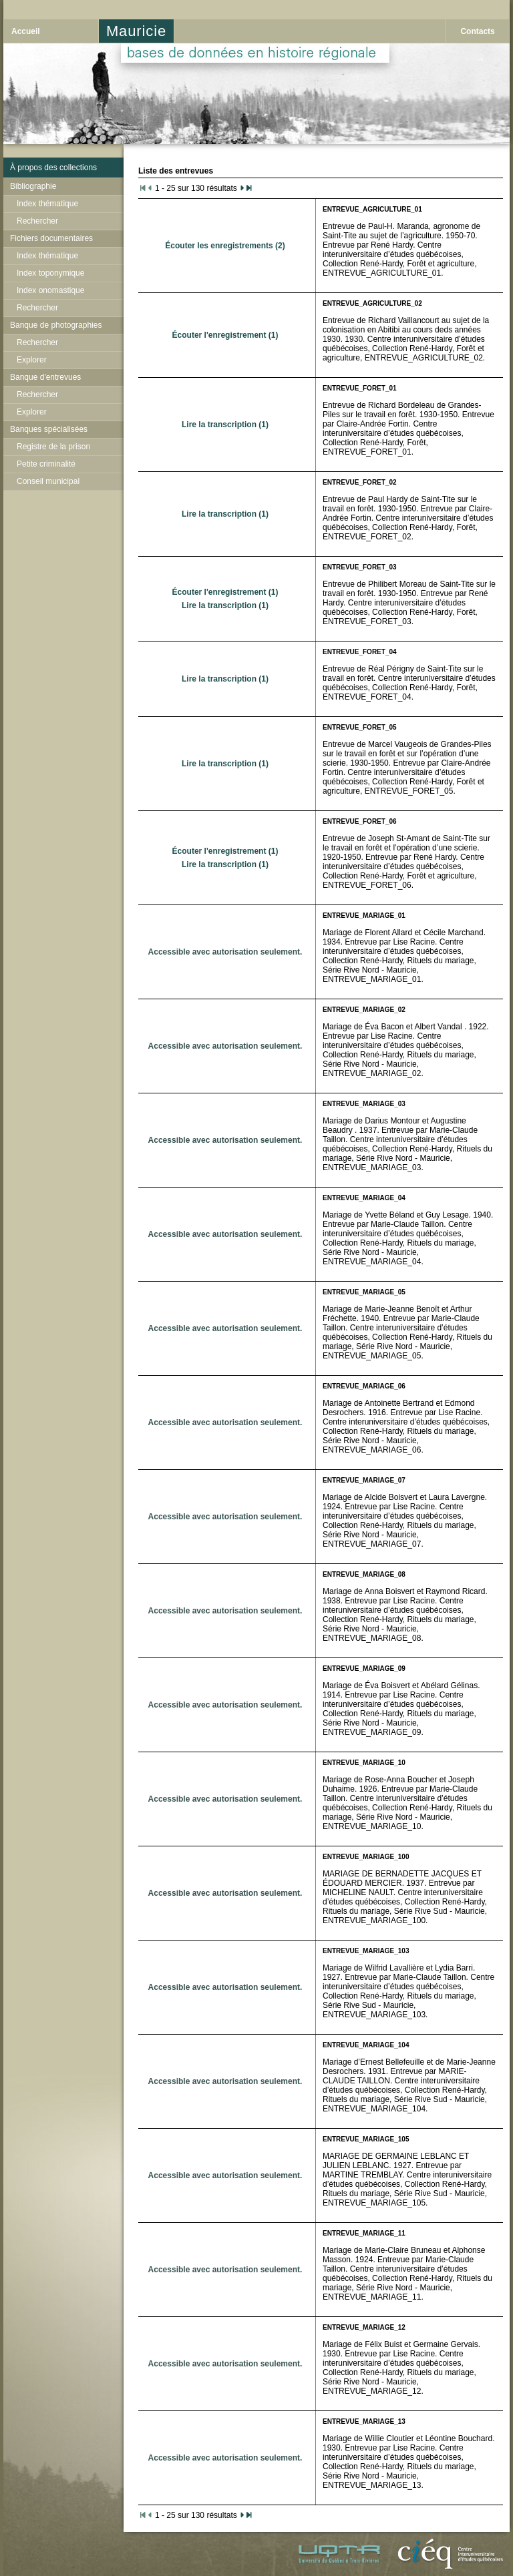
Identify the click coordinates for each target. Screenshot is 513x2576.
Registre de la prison (53, 446)
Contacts (477, 31)
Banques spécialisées (49, 429)
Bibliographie (33, 186)
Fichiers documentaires (51, 238)
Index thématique (47, 203)
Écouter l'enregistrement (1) (225, 335)
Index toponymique (50, 273)
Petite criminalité (46, 464)
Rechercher (37, 221)
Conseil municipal (48, 481)
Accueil (25, 31)
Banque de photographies (56, 325)
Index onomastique (50, 290)
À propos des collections (53, 167)
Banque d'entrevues (45, 377)
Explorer (32, 359)
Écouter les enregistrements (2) (225, 245)
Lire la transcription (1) (225, 424)
